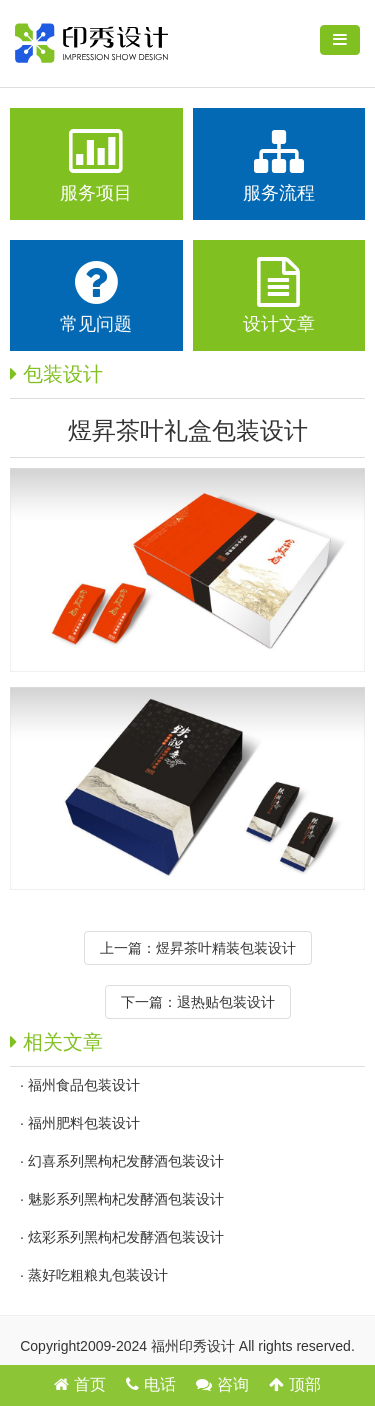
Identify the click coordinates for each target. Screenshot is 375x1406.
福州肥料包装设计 (84, 1123)
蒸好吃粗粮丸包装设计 (98, 1275)
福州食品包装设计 (84, 1085)
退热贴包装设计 (226, 1002)
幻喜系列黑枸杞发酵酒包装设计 (126, 1161)
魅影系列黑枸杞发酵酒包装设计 (126, 1199)
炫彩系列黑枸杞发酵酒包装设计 (126, 1237)
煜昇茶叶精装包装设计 (226, 948)
